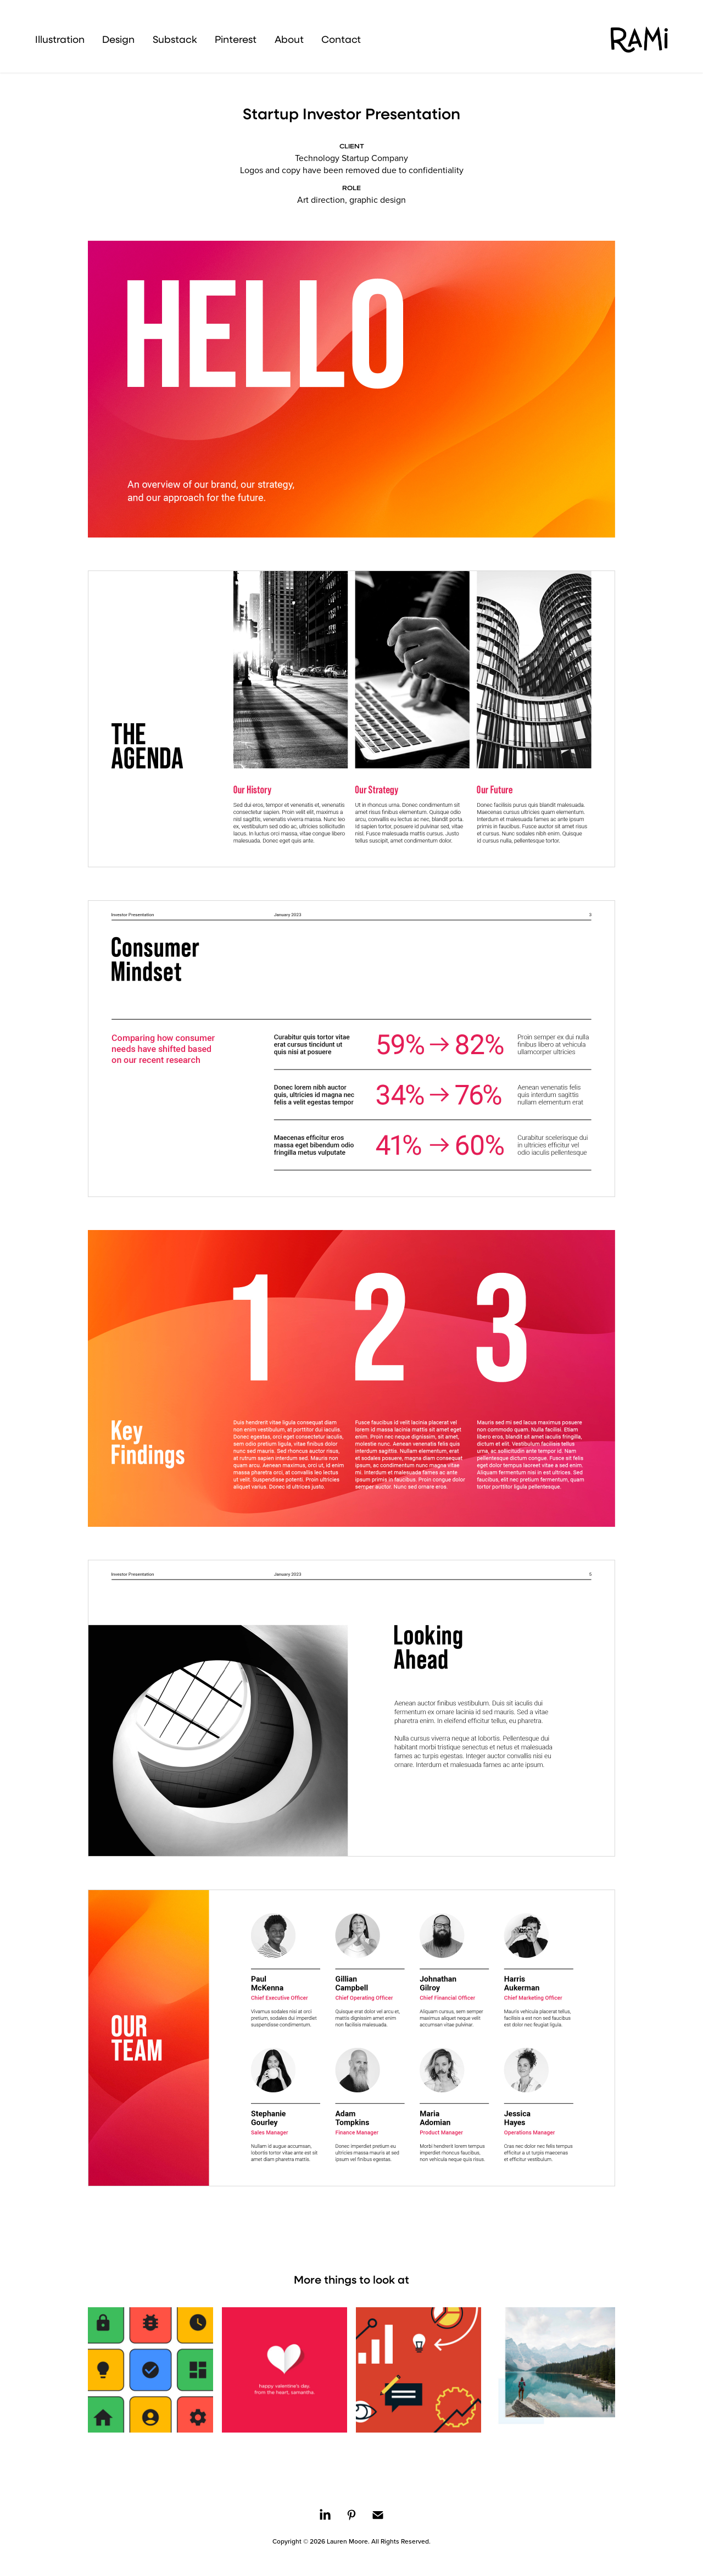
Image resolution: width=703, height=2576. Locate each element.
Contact (341, 39)
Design (118, 39)
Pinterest (235, 39)
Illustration (60, 39)
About (289, 39)
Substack (175, 39)
